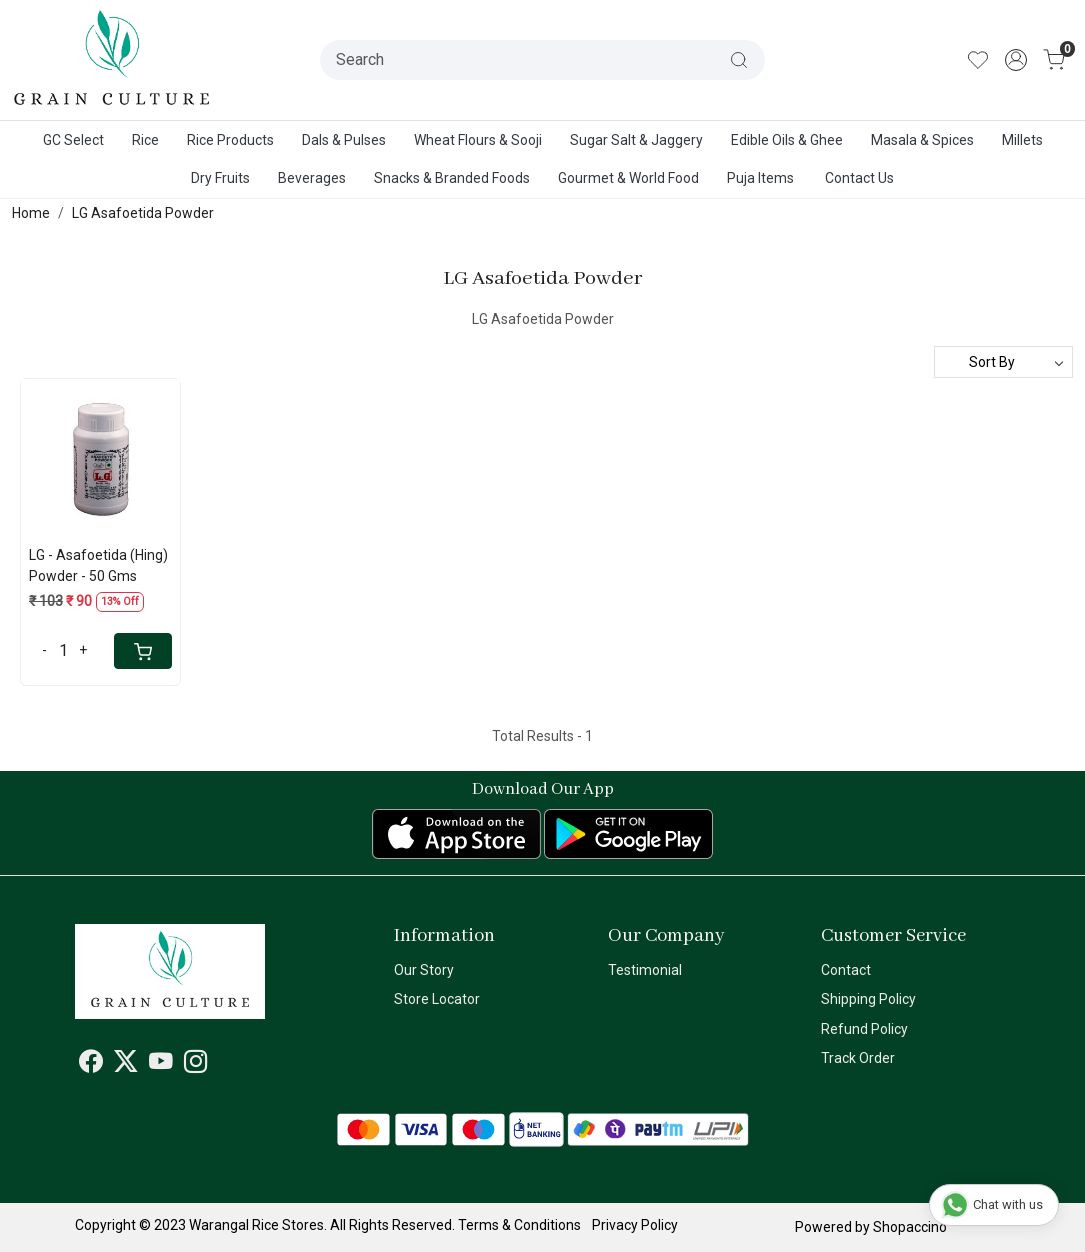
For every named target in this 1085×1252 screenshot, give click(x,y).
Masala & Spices (922, 140)
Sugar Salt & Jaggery (636, 140)
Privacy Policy (635, 1225)
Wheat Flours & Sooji (478, 140)
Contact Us (859, 178)
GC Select (73, 140)
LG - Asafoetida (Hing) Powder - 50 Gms (98, 565)
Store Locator (437, 999)
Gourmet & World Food (628, 178)
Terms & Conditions (519, 1225)
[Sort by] (1003, 362)
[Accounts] (1016, 60)
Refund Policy (864, 1029)
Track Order (858, 1058)
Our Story (424, 970)
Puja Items (760, 178)
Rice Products (230, 140)
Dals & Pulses (344, 140)
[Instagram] (196, 1065)
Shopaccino (910, 1227)
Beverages (312, 178)
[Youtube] (161, 1065)
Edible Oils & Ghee (787, 140)
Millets (1022, 140)
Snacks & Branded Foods (452, 178)
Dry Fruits (220, 178)
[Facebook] (91, 1065)
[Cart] (143, 651)
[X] (126, 1065)
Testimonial (645, 970)
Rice (145, 140)
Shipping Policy (868, 999)
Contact (846, 970)
